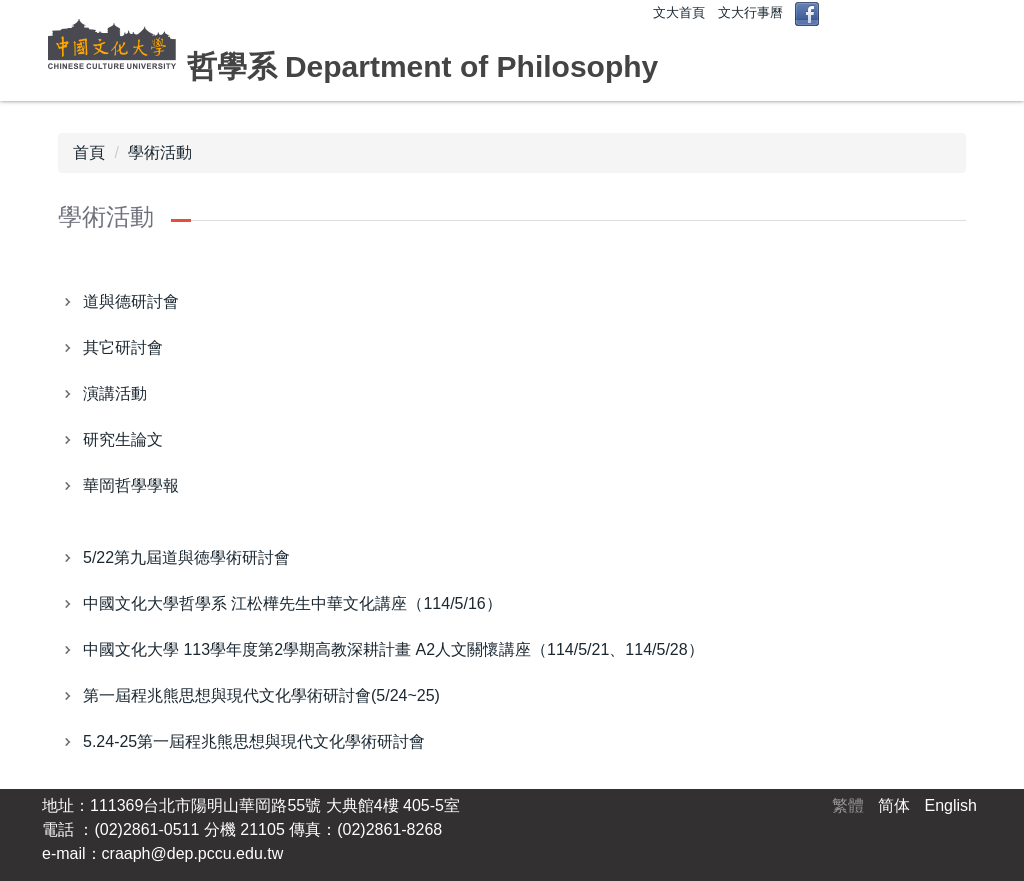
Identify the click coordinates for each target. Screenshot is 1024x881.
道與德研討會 (131, 301)
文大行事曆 (750, 12)
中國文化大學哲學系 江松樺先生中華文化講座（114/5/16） (292, 603)
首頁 (89, 152)
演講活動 (115, 393)
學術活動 (160, 152)
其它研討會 (123, 347)
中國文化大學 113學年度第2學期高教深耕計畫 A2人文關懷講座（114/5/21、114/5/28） (393, 649)
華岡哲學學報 (131, 485)
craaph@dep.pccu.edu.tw (193, 853)
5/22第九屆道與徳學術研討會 (186, 557)
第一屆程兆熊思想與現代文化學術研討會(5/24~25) (261, 695)
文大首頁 (679, 12)
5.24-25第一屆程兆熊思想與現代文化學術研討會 (254, 741)
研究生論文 (123, 439)
